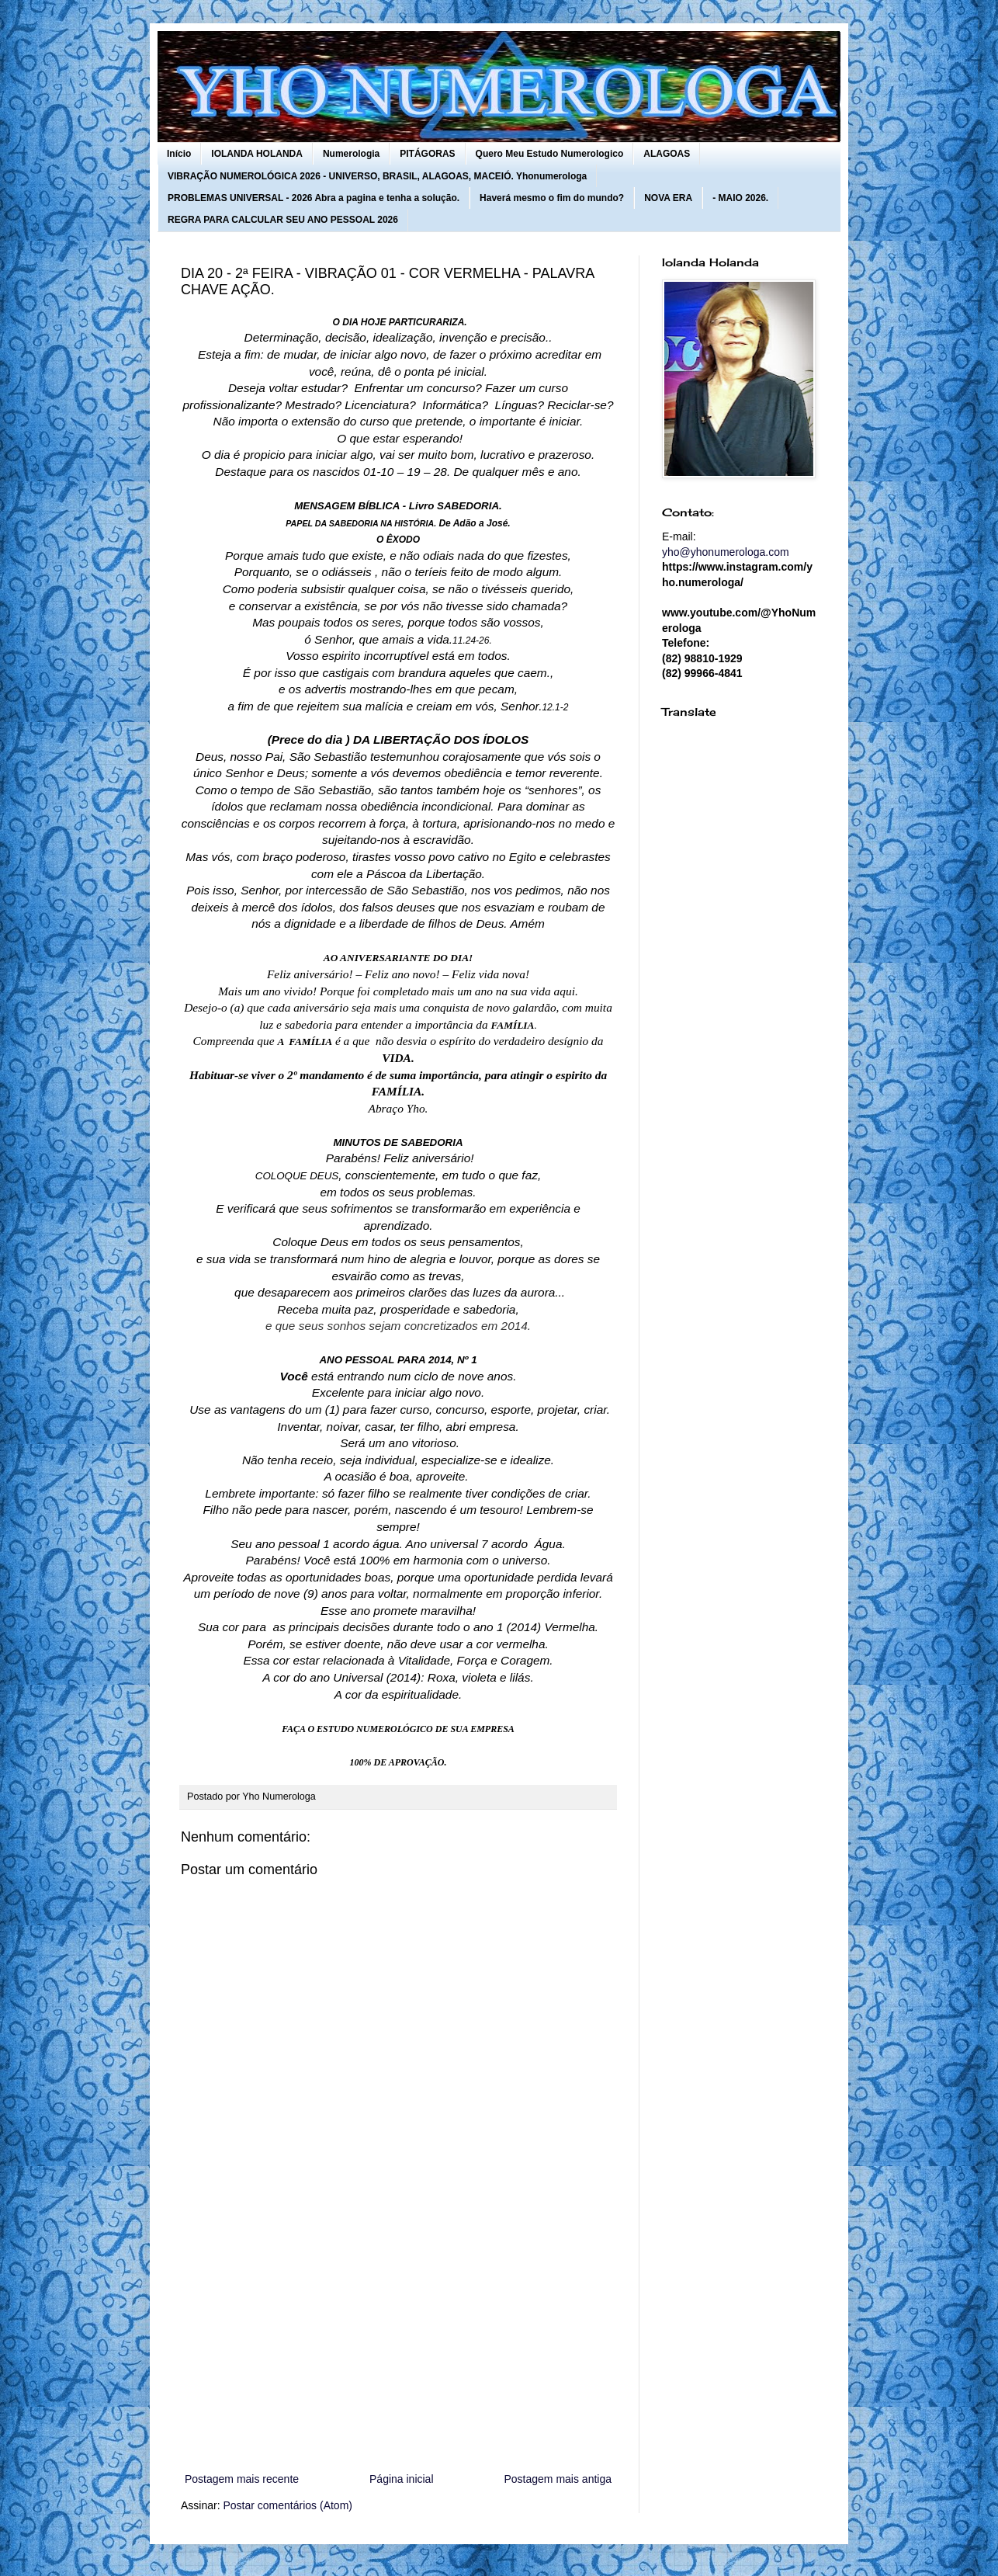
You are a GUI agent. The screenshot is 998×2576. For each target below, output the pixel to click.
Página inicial (401, 2479)
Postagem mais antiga (558, 2479)
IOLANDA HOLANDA (257, 153)
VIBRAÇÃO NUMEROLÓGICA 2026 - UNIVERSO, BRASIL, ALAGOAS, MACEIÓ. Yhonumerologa (377, 176)
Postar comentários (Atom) (287, 2505)
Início (179, 153)
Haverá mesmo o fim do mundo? (552, 198)
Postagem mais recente (242, 2479)
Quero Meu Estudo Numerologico (550, 153)
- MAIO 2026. (740, 198)
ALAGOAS (666, 153)
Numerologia (351, 153)
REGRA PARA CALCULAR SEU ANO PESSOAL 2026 (283, 219)
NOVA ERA (668, 198)
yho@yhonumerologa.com (725, 552)
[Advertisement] (398, 2341)
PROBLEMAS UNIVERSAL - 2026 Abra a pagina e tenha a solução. (313, 198)
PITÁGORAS (427, 153)
